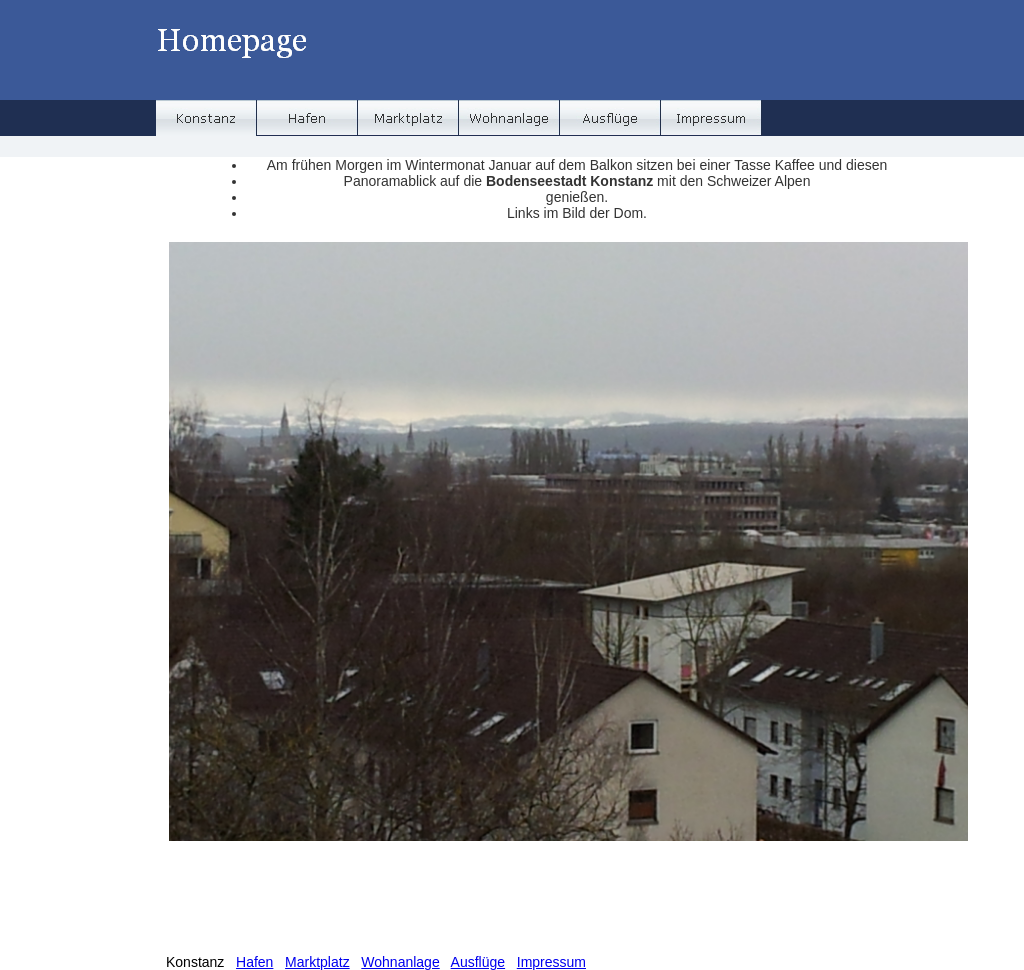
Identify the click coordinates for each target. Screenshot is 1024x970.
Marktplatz (317, 962)
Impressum (551, 962)
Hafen (254, 962)
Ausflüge (478, 962)
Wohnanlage (400, 962)
